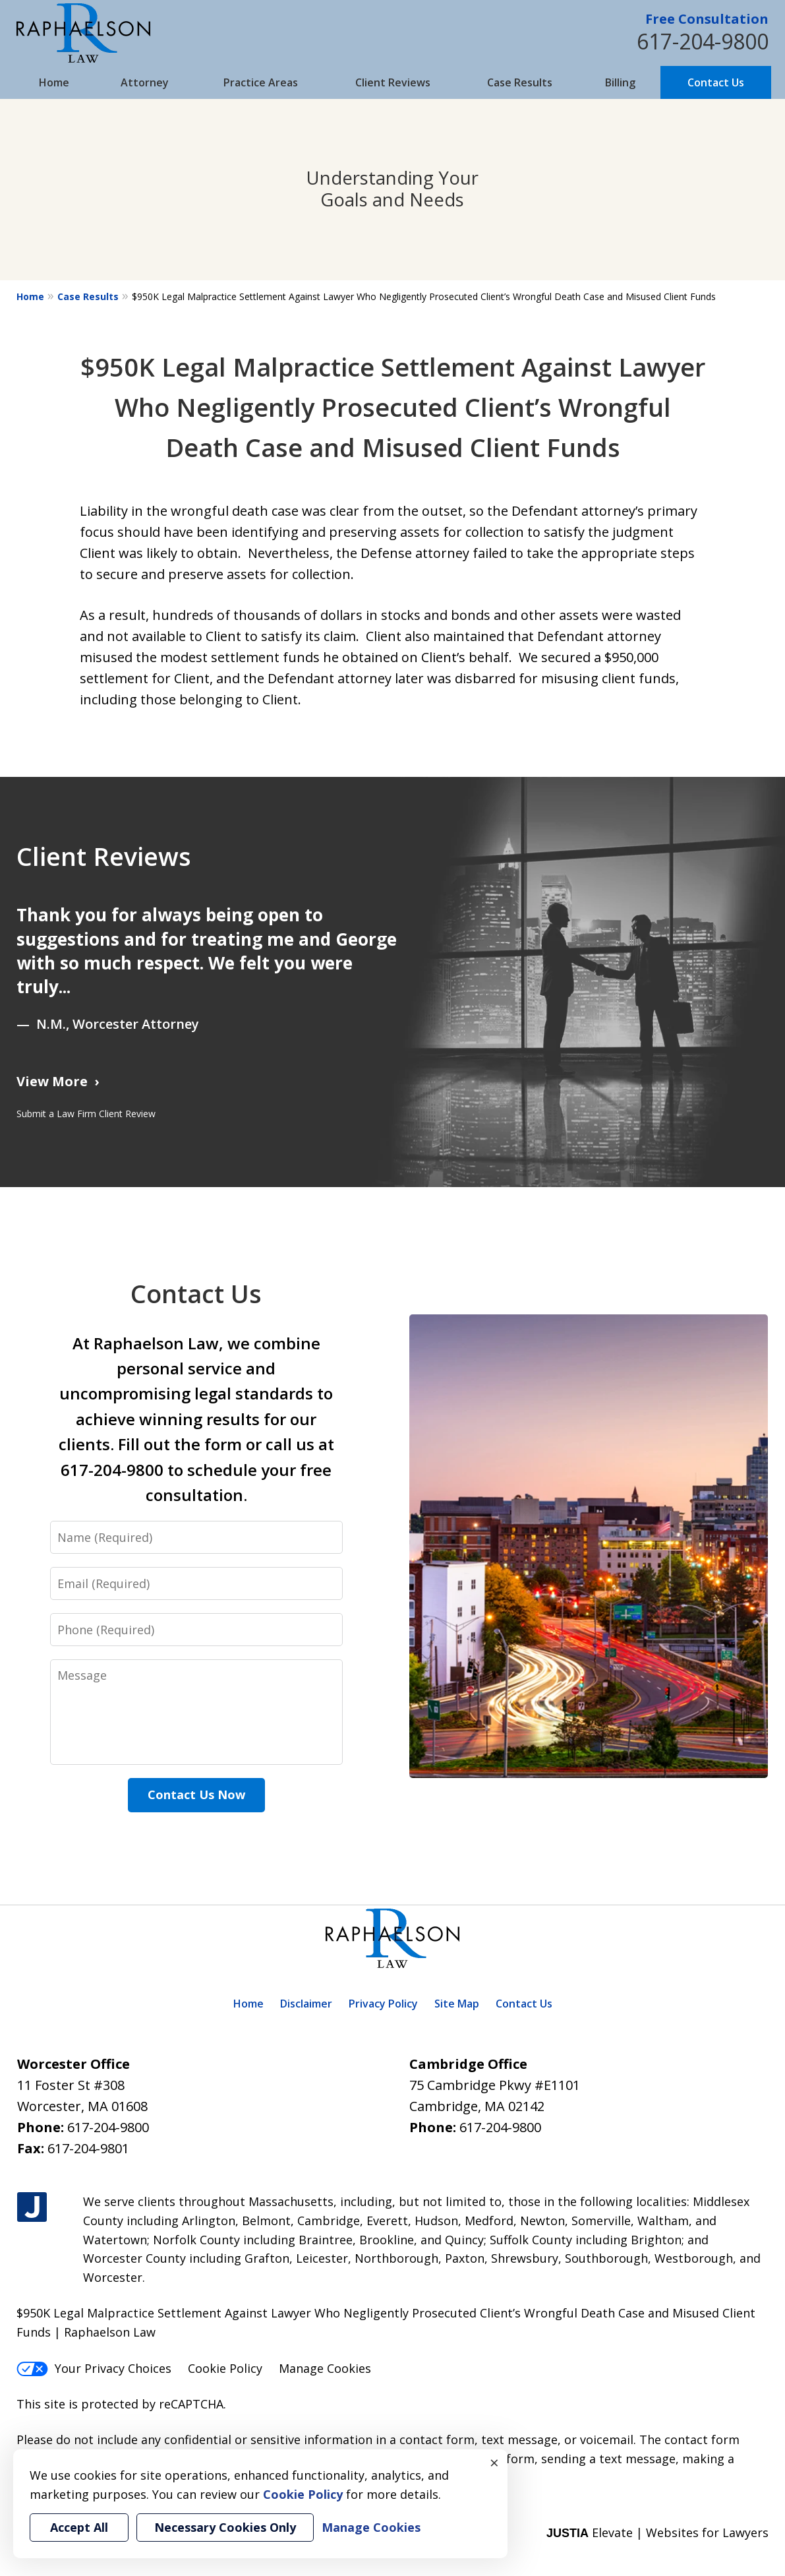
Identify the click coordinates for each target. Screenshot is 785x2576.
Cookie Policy (225, 2368)
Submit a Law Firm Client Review (86, 1113)
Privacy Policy (383, 2003)
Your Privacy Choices (93, 2368)
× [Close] (494, 2462)
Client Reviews (392, 82)
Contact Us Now (196, 1794)
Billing (620, 82)
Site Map (456, 2003)
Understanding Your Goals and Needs (392, 189)
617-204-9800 (703, 41)
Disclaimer (306, 2003)
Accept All (79, 2527)
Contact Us (715, 82)
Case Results (519, 82)
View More (52, 1081)
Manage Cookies (325, 2368)
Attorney (145, 82)
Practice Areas (260, 82)
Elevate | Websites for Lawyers (657, 2532)
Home (54, 82)
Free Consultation (707, 19)
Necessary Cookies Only (225, 2527)
